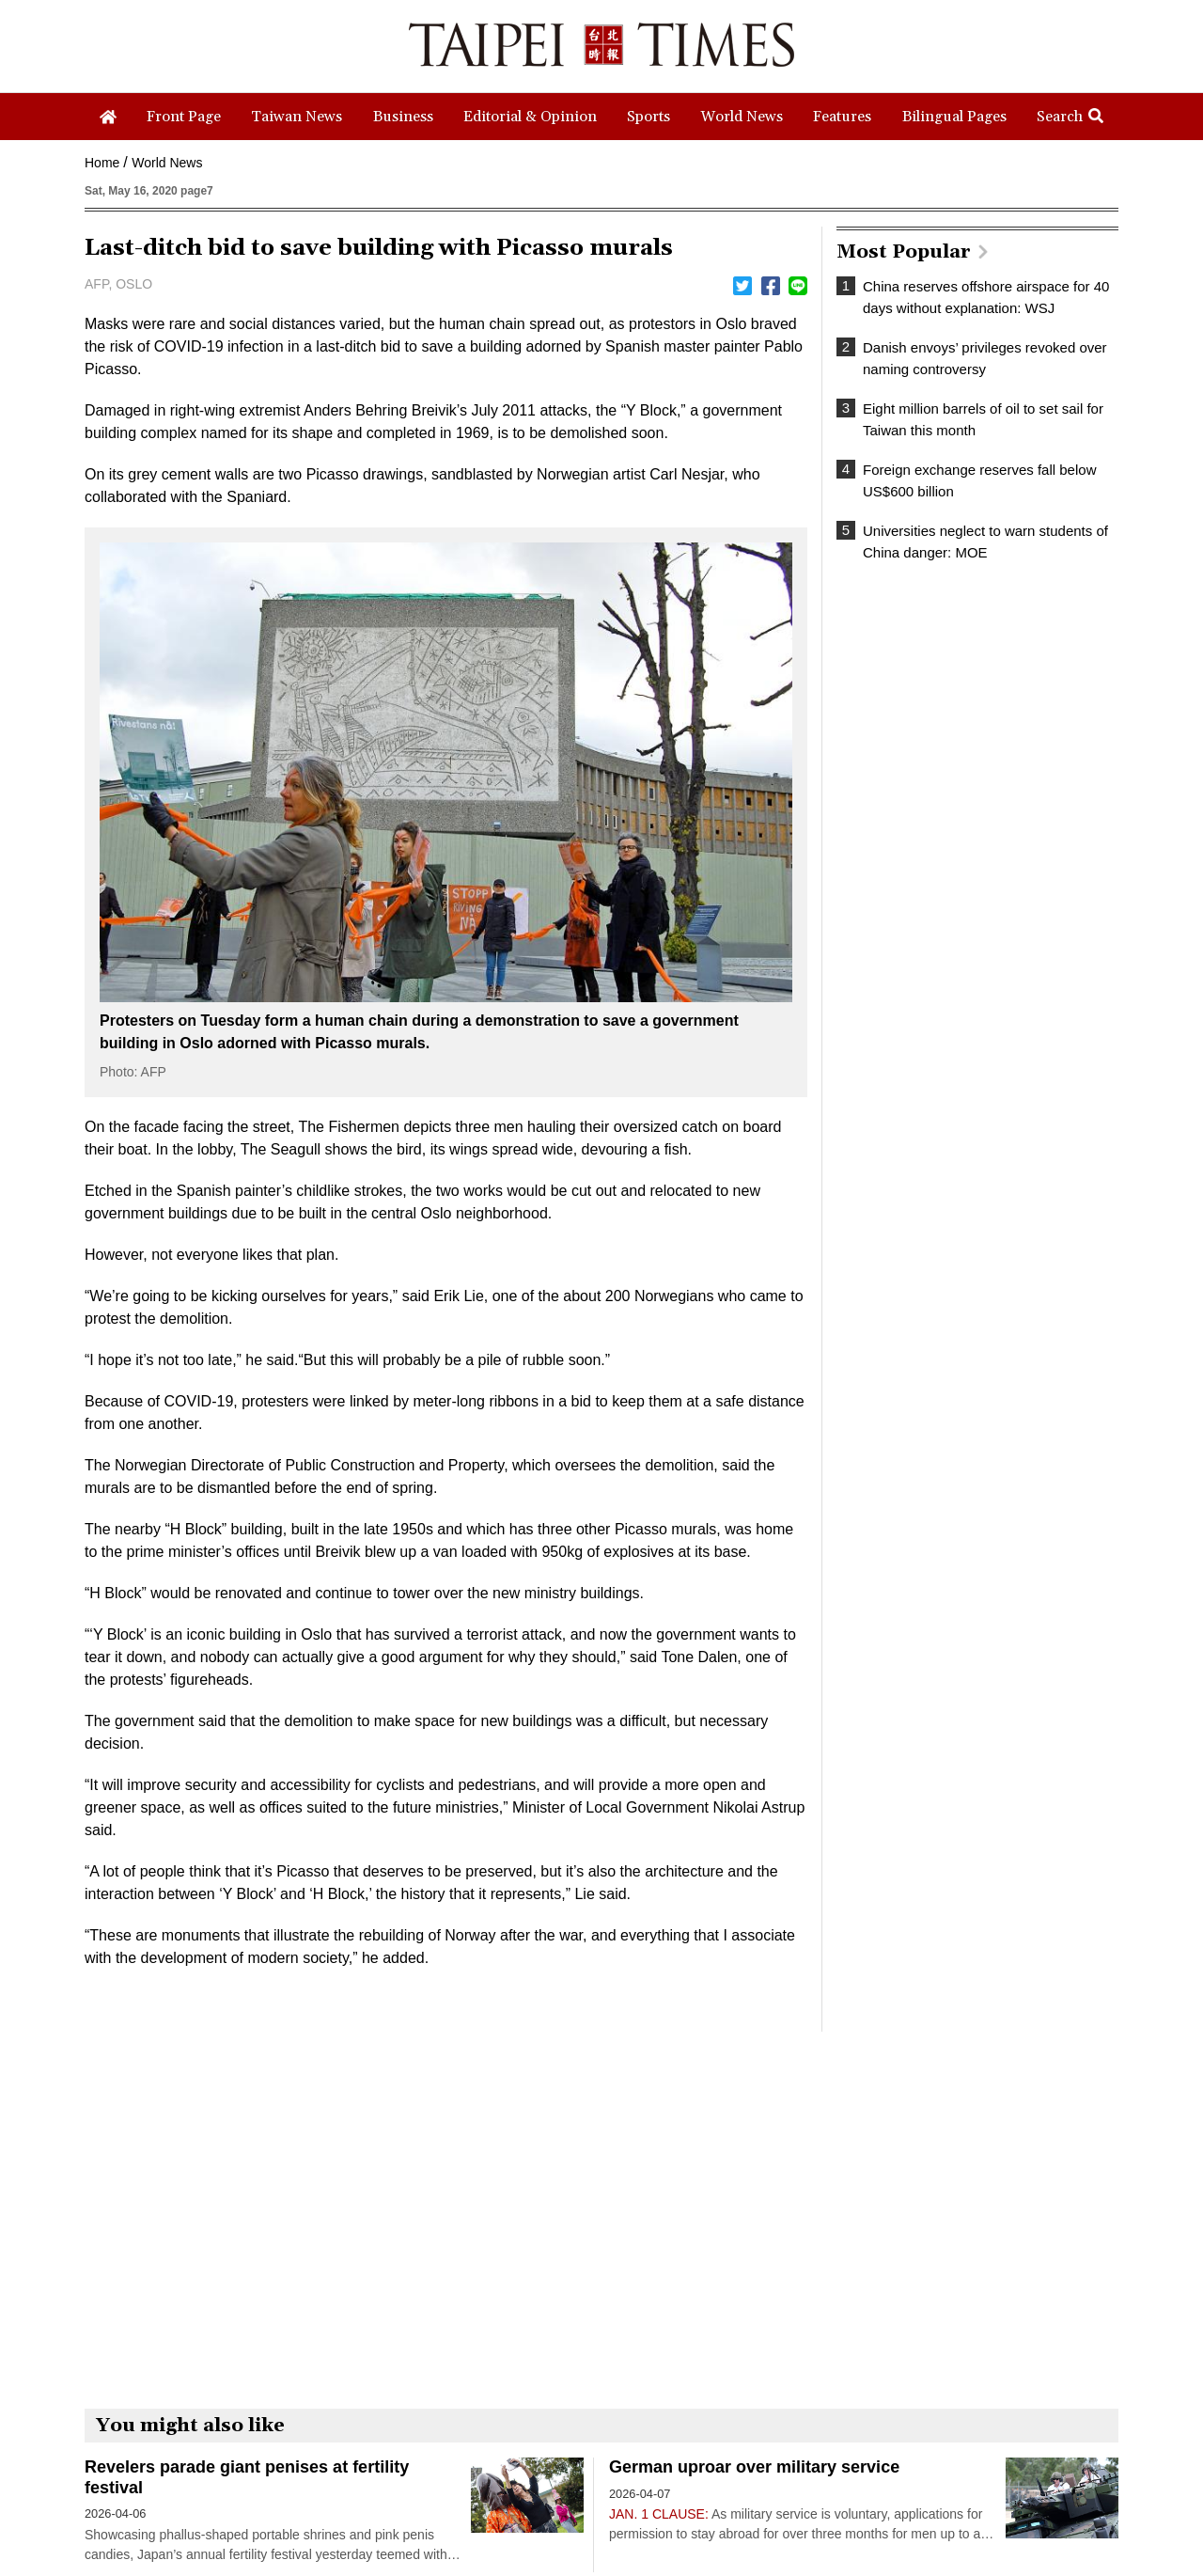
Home (102, 162)
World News (167, 162)
